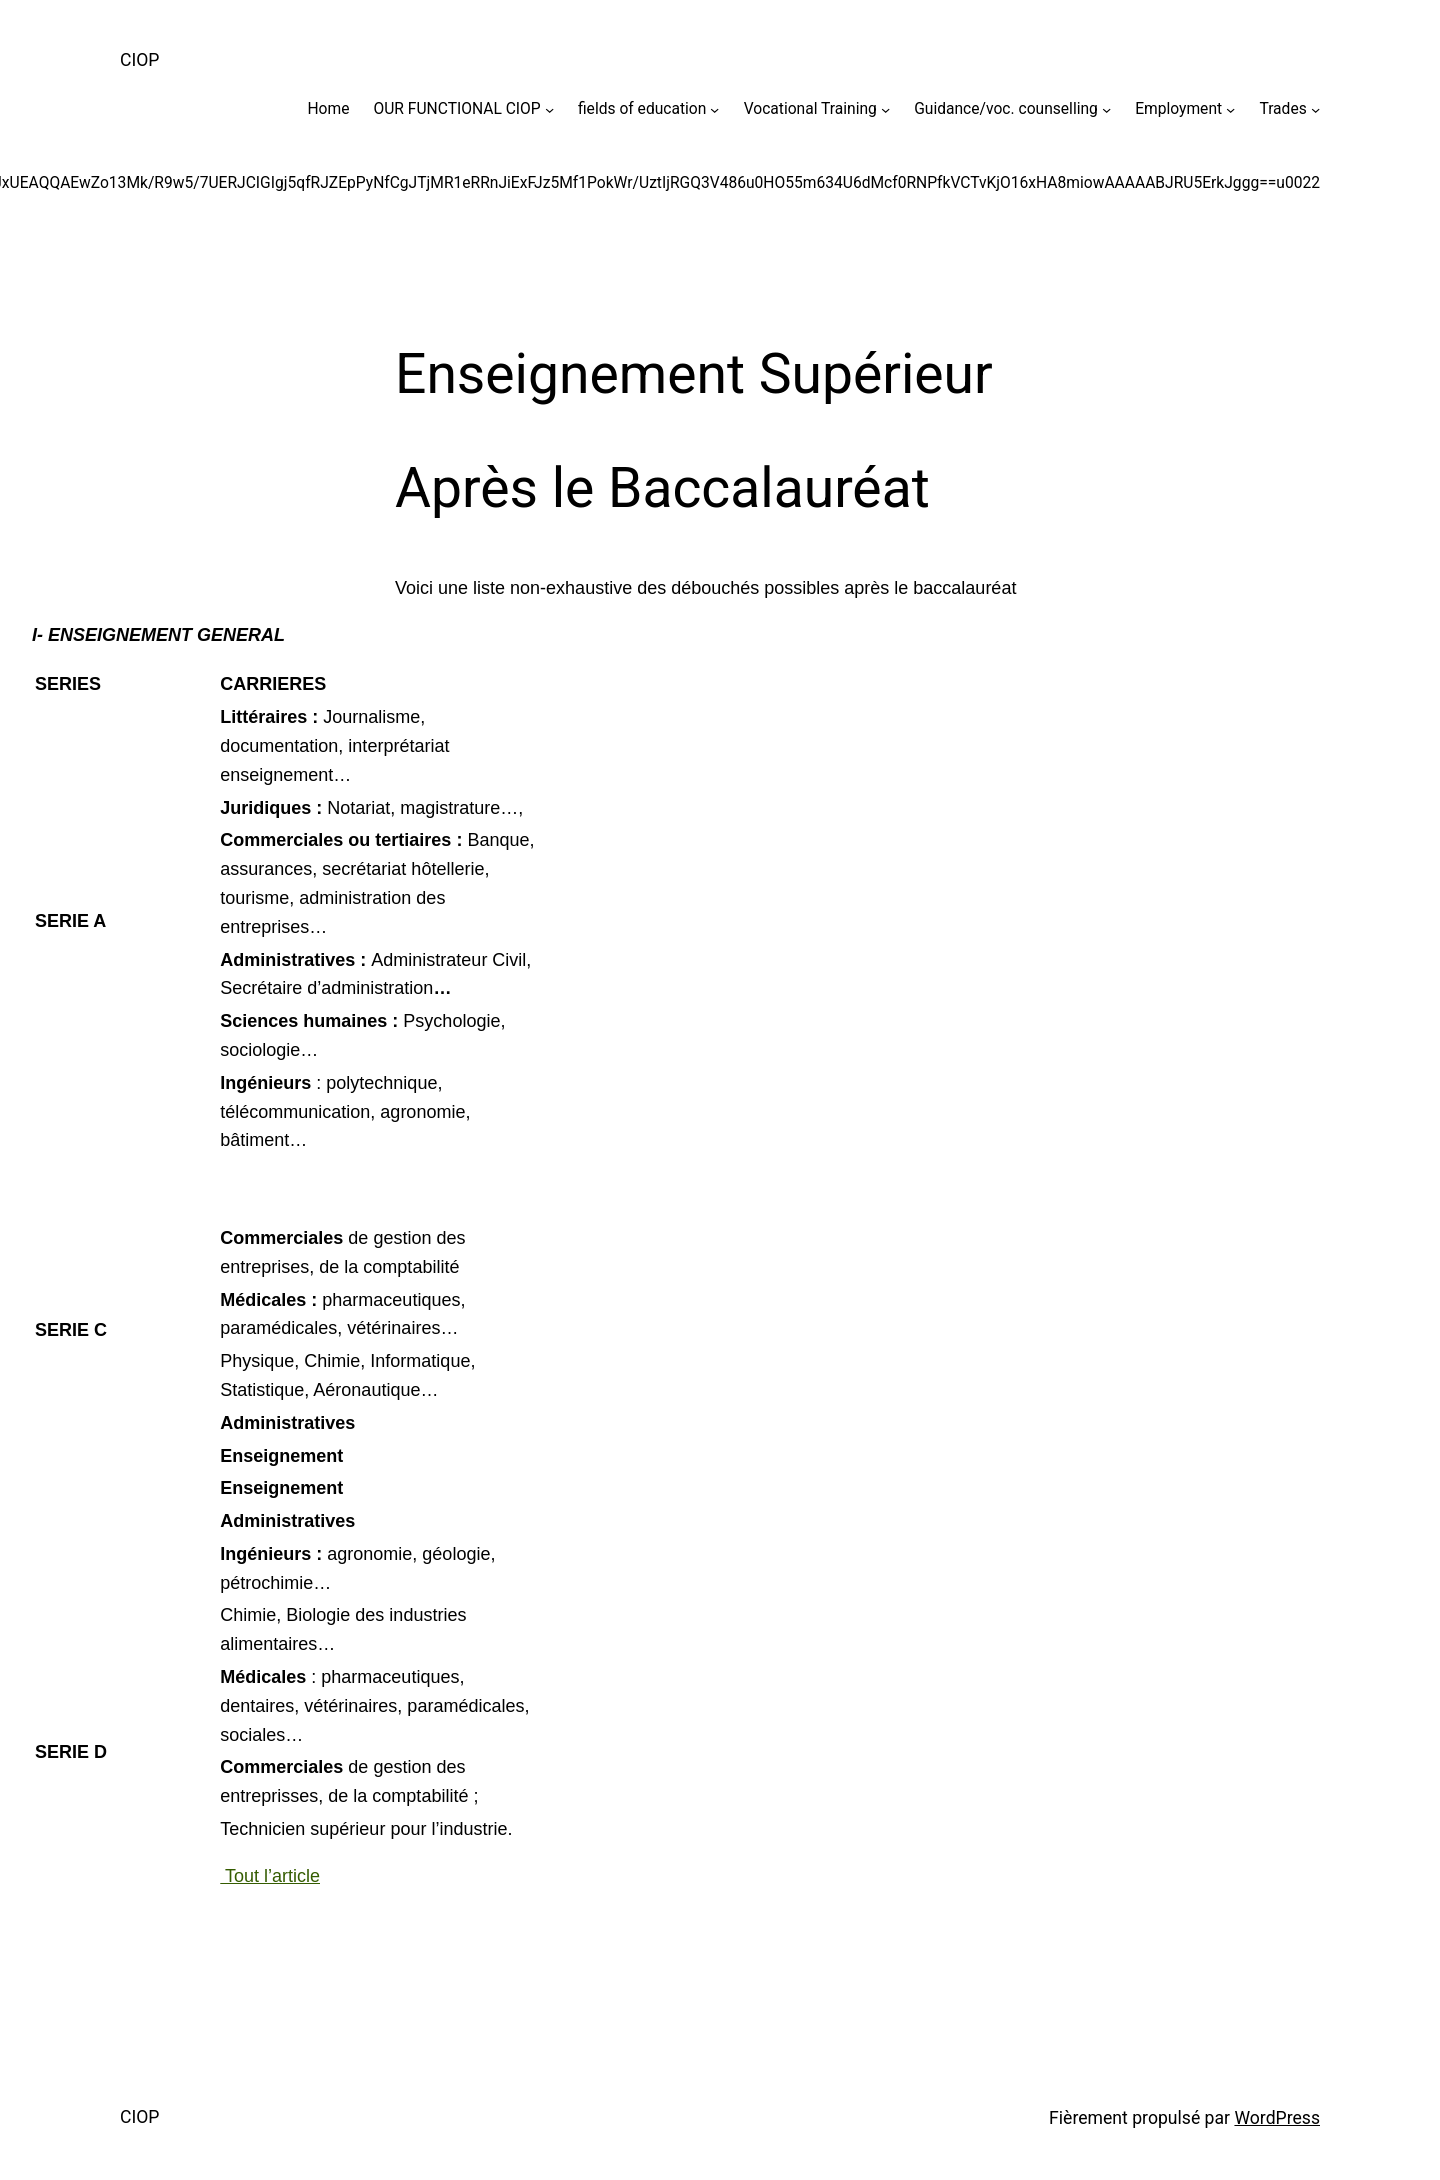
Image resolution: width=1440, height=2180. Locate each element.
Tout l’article (270, 1876)
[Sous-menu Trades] (1315, 108)
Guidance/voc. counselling (1006, 109)
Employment (1178, 109)
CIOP (139, 60)
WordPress (1277, 2118)
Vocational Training (810, 109)
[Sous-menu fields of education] (714, 108)
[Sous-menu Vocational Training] (885, 108)
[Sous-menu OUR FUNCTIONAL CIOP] (549, 108)
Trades (1282, 109)
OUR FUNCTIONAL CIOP (457, 109)
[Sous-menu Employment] (1230, 108)
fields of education (642, 109)
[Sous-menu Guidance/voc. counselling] (1106, 108)
